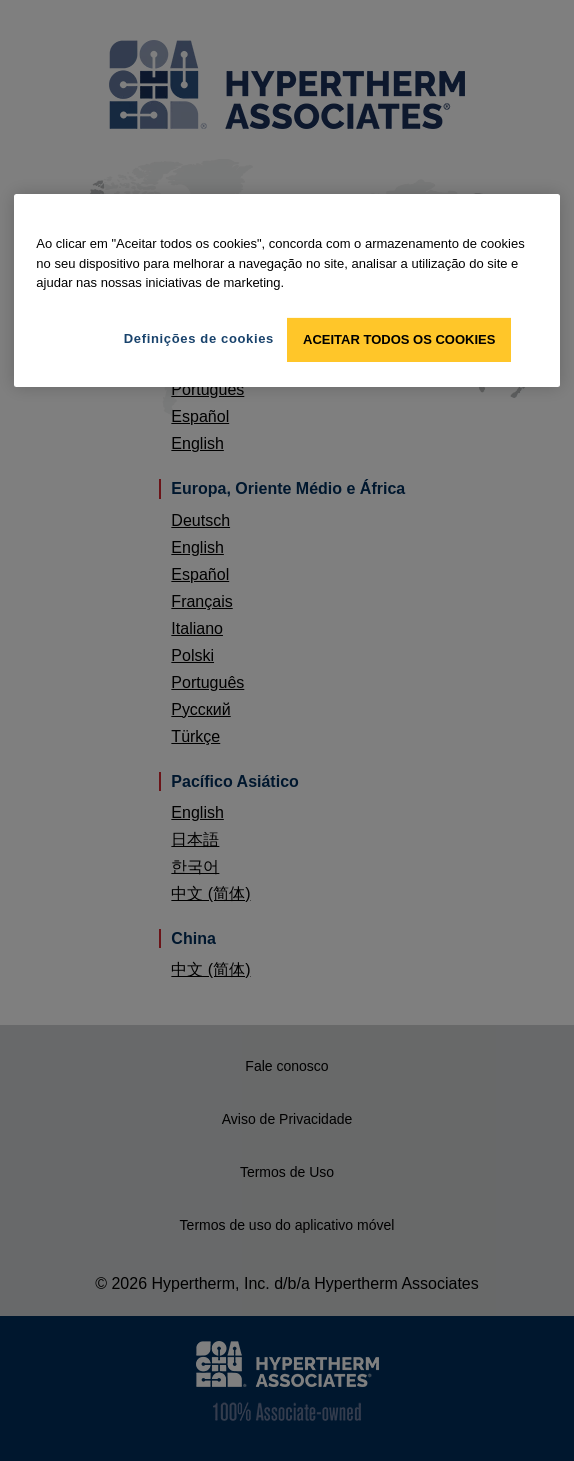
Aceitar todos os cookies (399, 339)
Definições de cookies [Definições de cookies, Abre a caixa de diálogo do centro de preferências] (199, 338)
